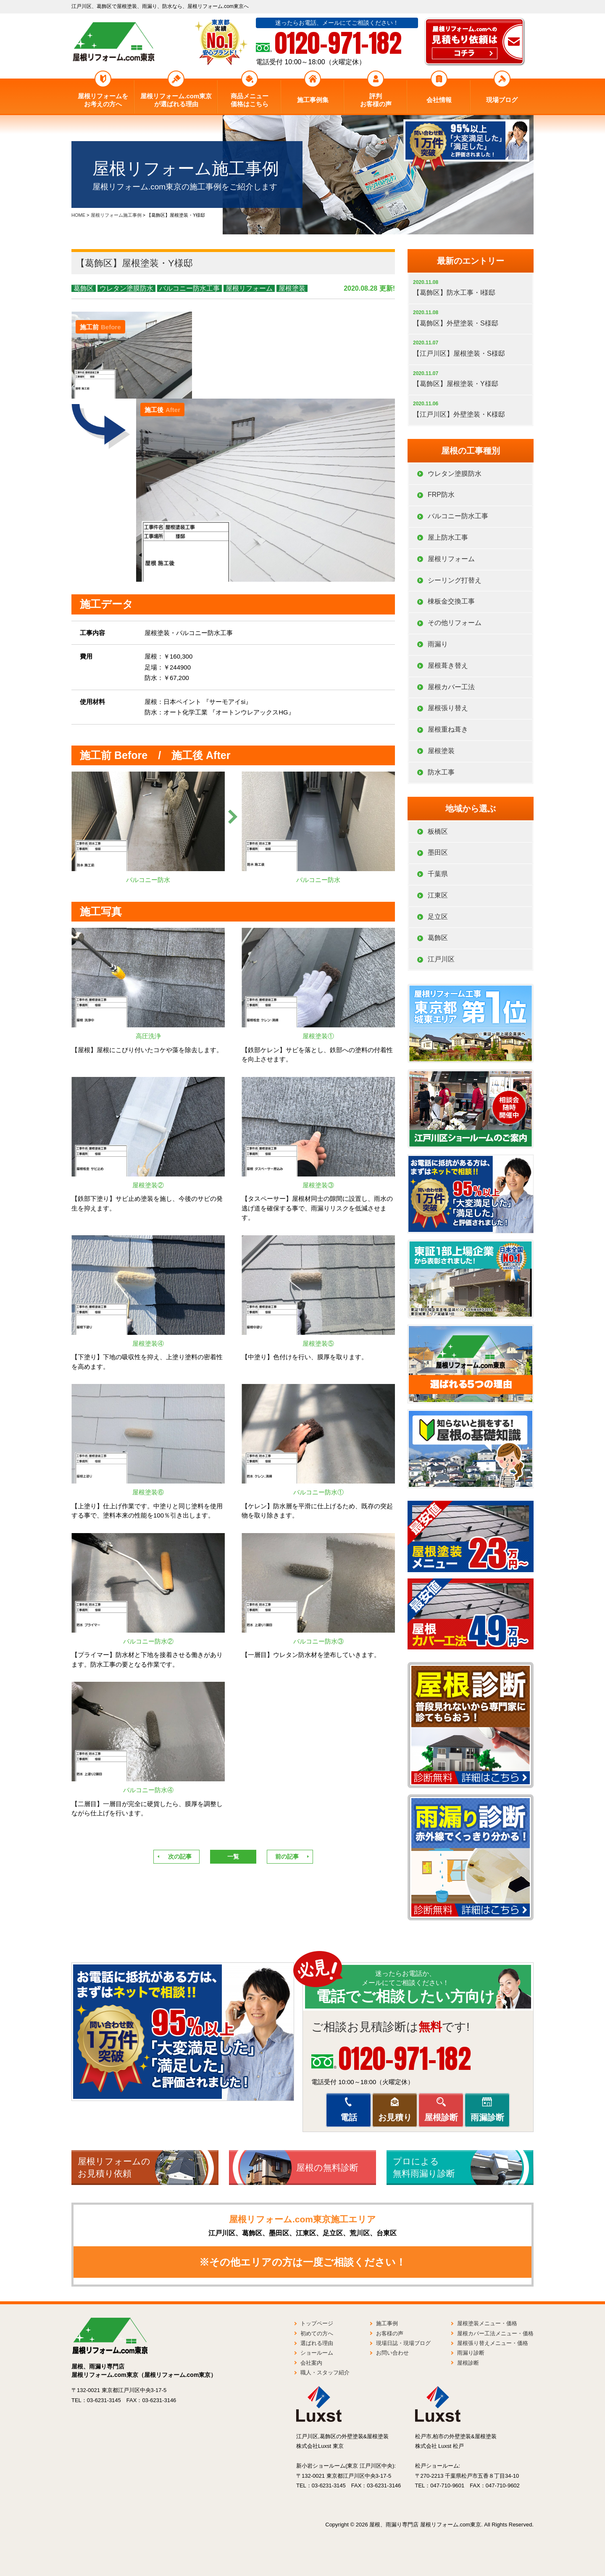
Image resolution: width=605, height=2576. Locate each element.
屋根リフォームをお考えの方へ (103, 100)
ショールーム (316, 2353)
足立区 (438, 916)
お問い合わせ (392, 2353)
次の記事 (180, 1856)
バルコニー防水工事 (189, 288)
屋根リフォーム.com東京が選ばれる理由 (176, 100)
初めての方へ (316, 2333)
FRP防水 (441, 494)
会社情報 (439, 99)
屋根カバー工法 (451, 687)
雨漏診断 (487, 2117)
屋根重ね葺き (448, 729)
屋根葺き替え (448, 665)
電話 (348, 2117)
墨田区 (438, 852)
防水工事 (441, 772)
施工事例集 (313, 99)
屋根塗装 (292, 288)
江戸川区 (441, 959)
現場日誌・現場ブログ (403, 2343)
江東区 (438, 895)
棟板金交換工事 (451, 601)
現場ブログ (502, 99)
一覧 (233, 1856)
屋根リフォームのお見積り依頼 (114, 2167)
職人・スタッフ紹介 (325, 2372)
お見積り (395, 2117)
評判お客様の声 (376, 100)
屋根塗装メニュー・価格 (487, 2323)
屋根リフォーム (249, 288)
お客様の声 (389, 2333)
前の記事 (287, 1856)
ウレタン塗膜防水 (126, 288)
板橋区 (438, 831)
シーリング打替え (454, 580)
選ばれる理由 (316, 2343)
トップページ (316, 2323)
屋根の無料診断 (327, 2167)
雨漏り (438, 644)
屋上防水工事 (448, 537)
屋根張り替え (448, 708)
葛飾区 (84, 288)
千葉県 (438, 873)
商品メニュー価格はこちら (249, 100)
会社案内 (311, 2363)
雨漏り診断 (470, 2353)
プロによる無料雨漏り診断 (424, 2167)
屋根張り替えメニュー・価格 (492, 2343)
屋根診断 (441, 2117)
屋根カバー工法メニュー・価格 (495, 2333)
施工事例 (387, 2323)
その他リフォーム (454, 622)
